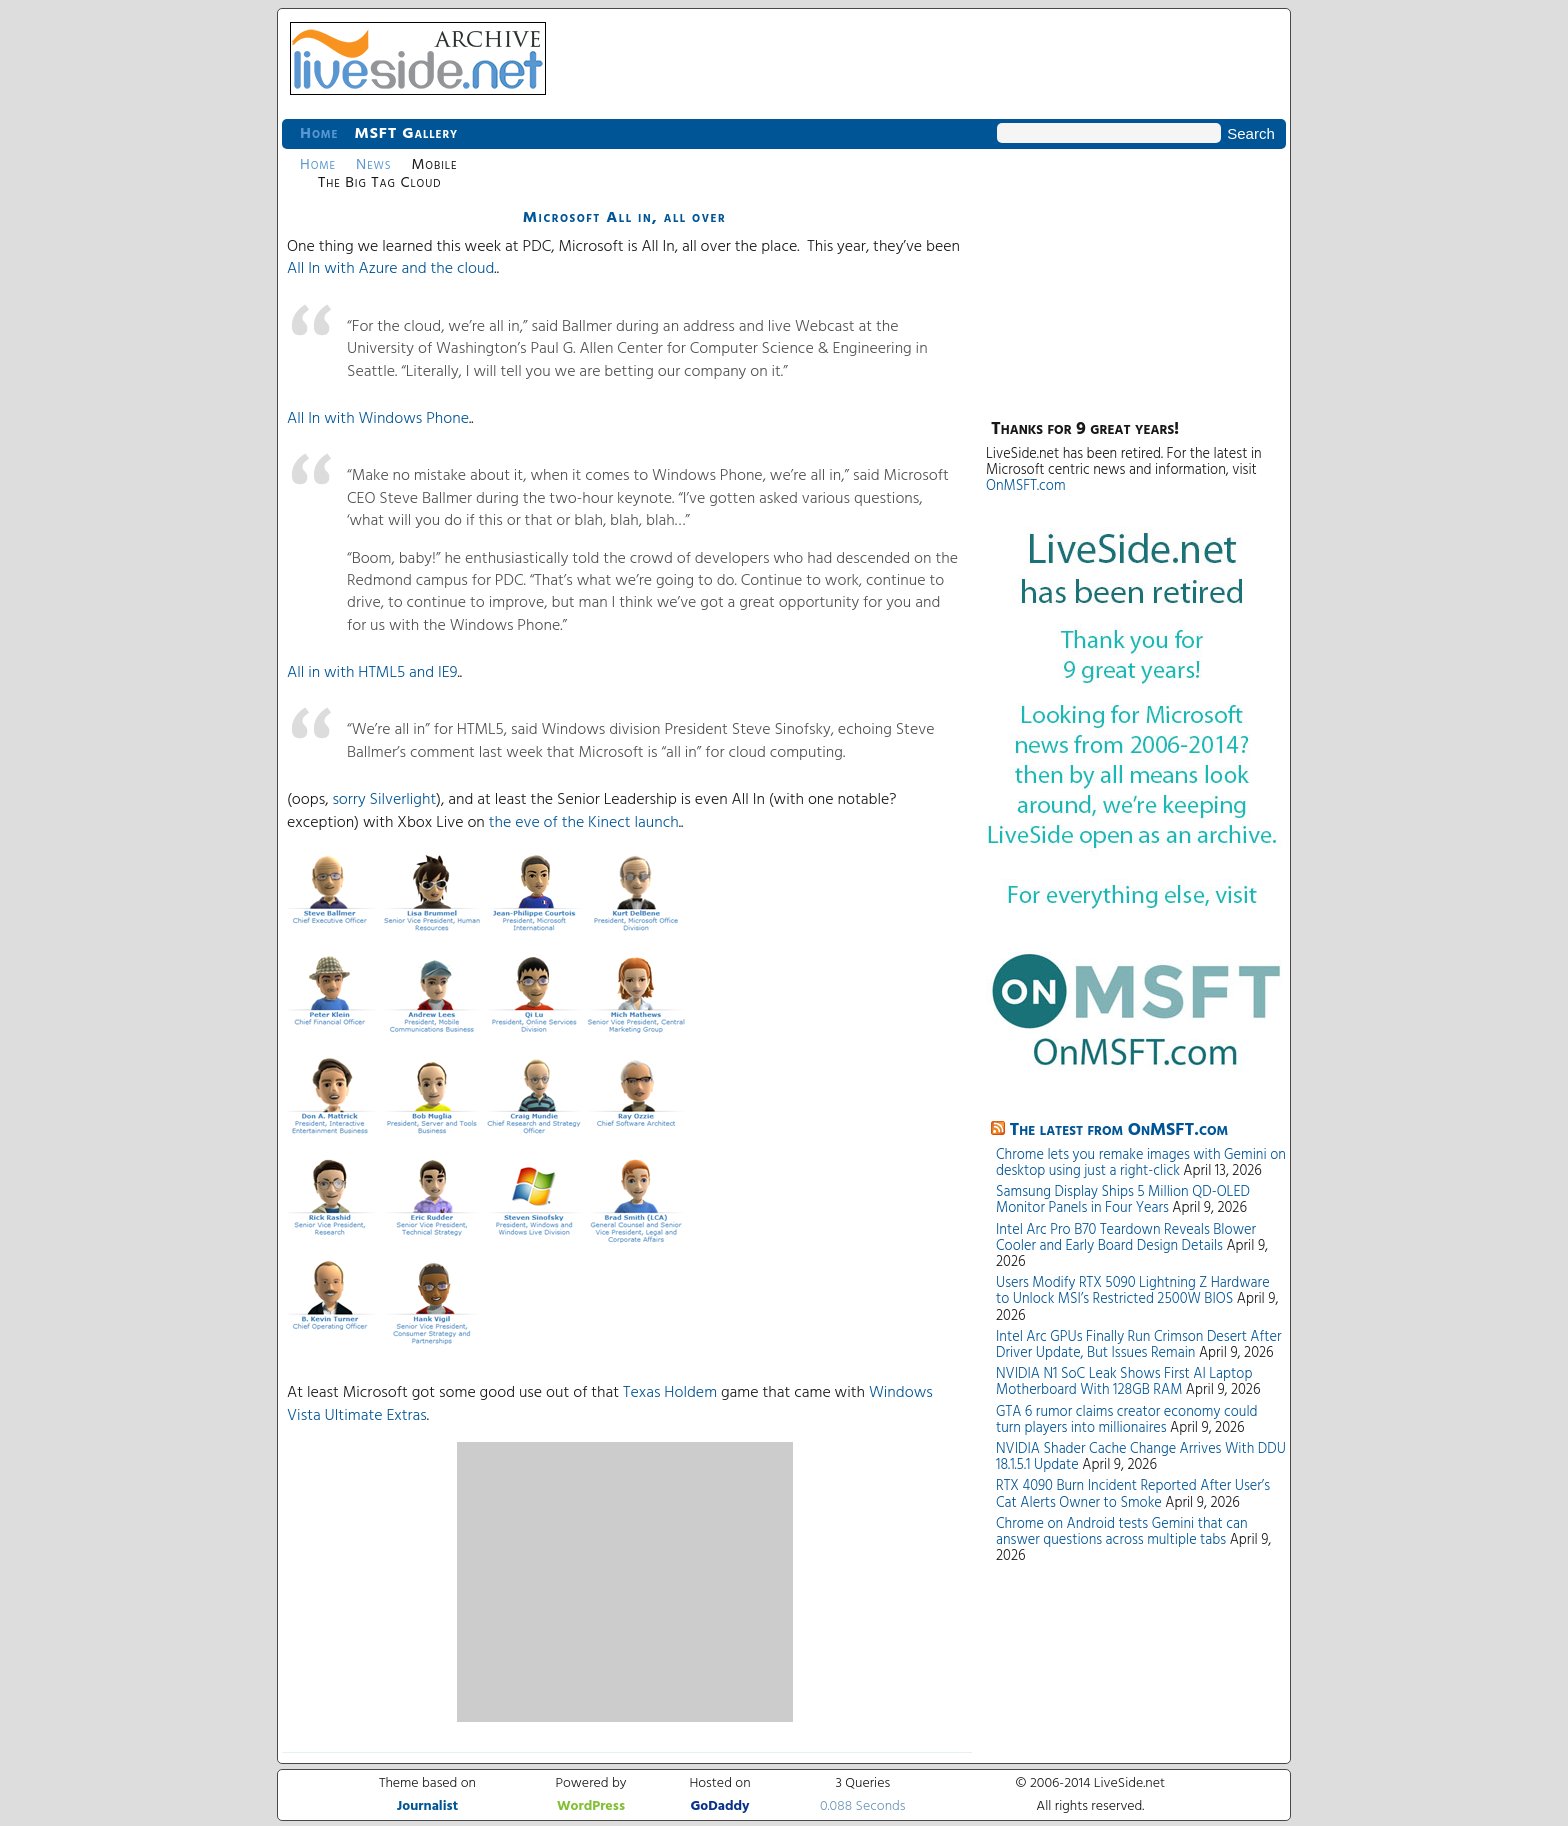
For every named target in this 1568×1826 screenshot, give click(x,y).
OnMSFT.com (1026, 486)
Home (319, 134)
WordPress (591, 1806)
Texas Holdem (670, 1393)
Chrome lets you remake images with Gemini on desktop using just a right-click (1141, 1163)
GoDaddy (719, 1806)
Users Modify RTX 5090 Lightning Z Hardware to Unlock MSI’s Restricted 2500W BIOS (1133, 1291)
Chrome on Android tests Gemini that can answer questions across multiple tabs (1122, 1532)
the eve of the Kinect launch (584, 823)
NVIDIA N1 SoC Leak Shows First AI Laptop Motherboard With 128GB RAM (1124, 1382)
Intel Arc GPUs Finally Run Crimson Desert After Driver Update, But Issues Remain (1138, 1345)
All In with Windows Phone (378, 419)
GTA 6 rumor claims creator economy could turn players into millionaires (1127, 1420)
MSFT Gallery (406, 134)
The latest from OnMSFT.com (1119, 1130)
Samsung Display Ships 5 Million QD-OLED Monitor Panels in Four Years (1123, 1200)
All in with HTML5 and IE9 (372, 673)
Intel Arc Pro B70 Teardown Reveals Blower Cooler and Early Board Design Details (1126, 1238)
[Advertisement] (625, 1582)
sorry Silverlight (384, 800)
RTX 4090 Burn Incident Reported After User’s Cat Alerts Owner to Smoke (1133, 1494)
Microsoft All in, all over (624, 218)
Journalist (427, 1806)
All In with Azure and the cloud (390, 269)
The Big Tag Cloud (379, 183)
